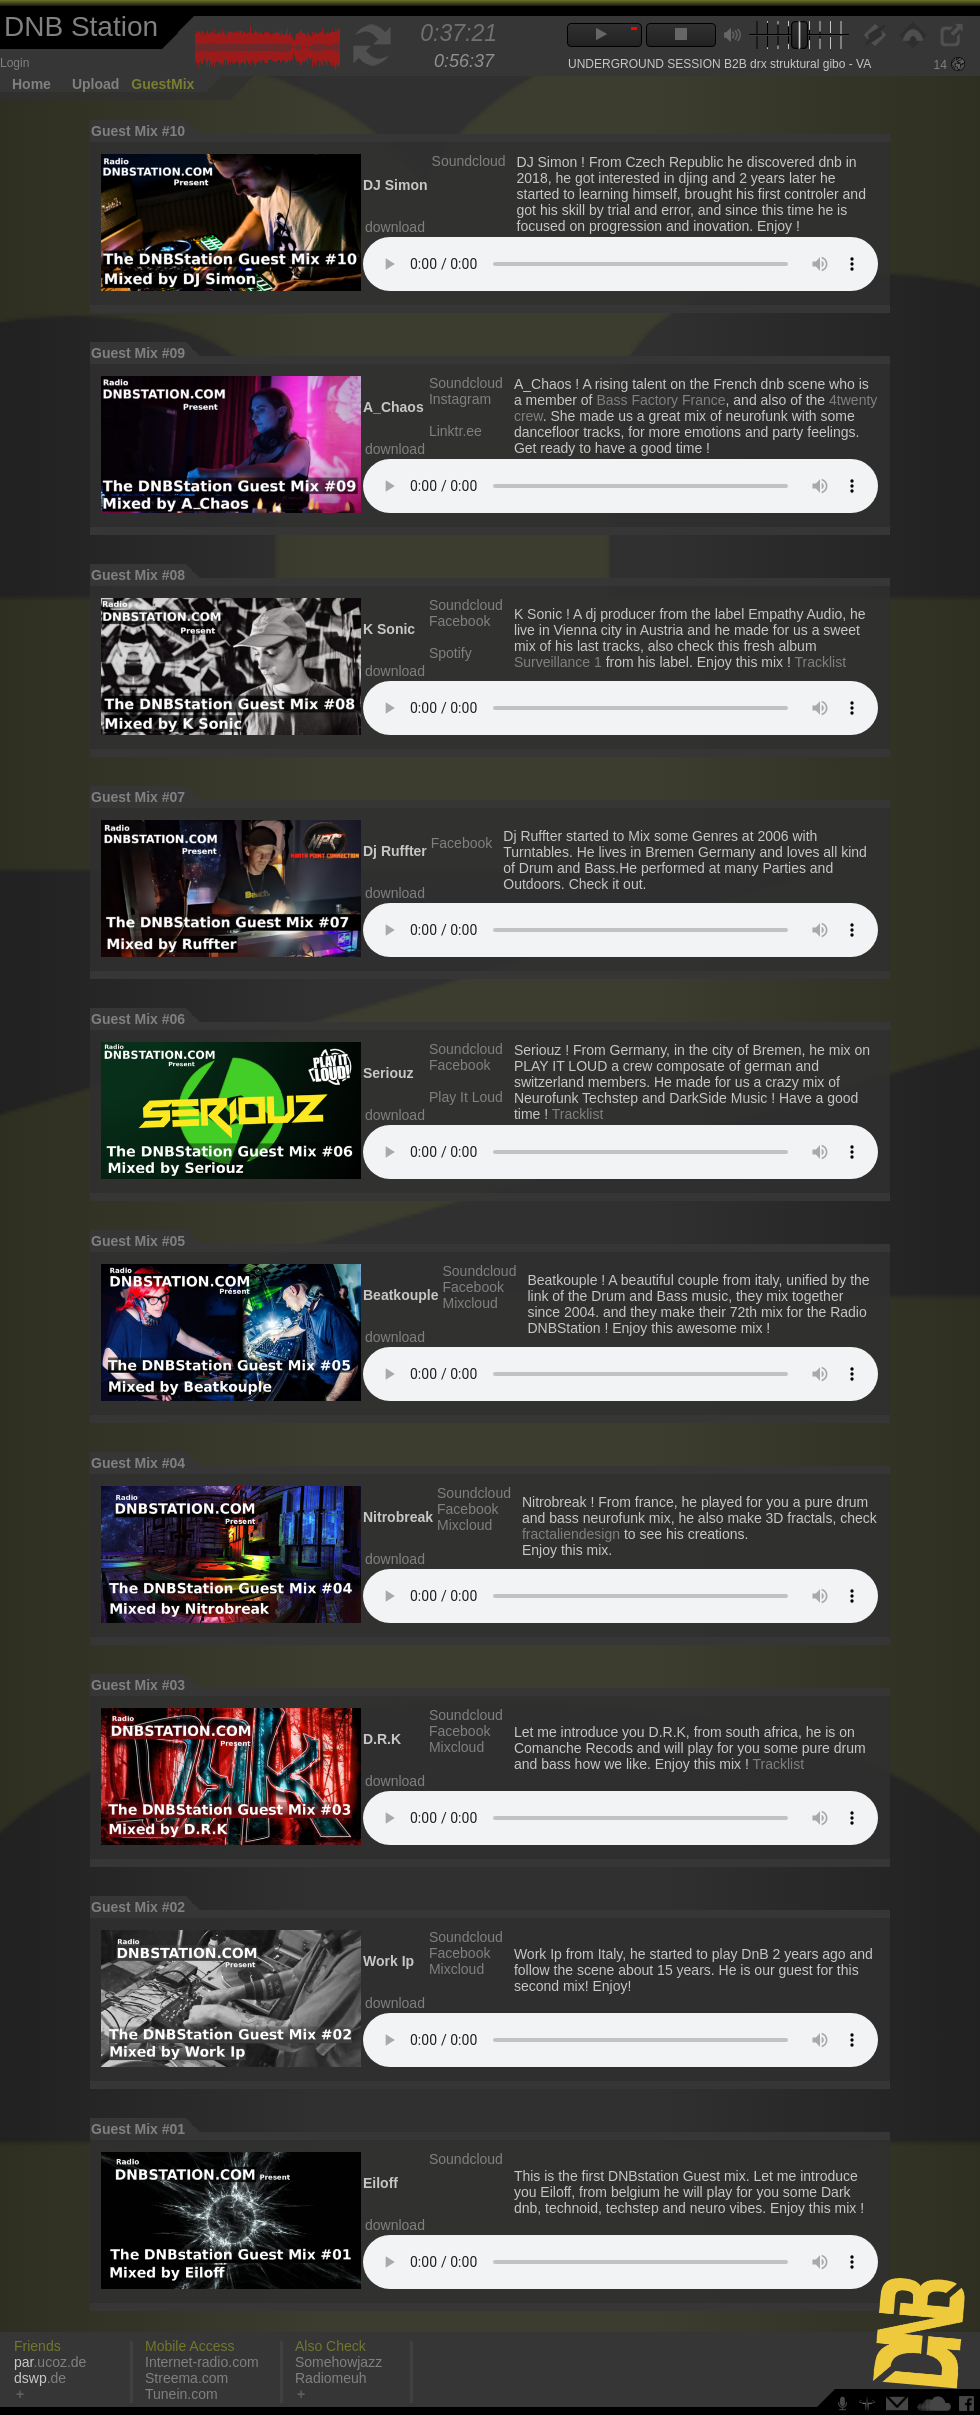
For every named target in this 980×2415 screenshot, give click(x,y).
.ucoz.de (50, 2362)
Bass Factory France (660, 400)
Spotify (450, 653)
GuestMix (162, 84)
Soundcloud (469, 161)
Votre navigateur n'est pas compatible (620, 264)
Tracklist (821, 662)
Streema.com (186, 2378)
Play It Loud (466, 1097)
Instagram (460, 399)
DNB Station (81, 26)
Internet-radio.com (202, 2362)
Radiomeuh (331, 2378)
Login (14, 63)
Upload (95, 84)
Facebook (459, 621)
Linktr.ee (455, 431)
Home (31, 84)
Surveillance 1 (558, 662)
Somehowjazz (338, 2362)
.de (40, 2378)
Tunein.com (181, 2394)
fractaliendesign (571, 1534)
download (395, 227)
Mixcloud (469, 1303)
